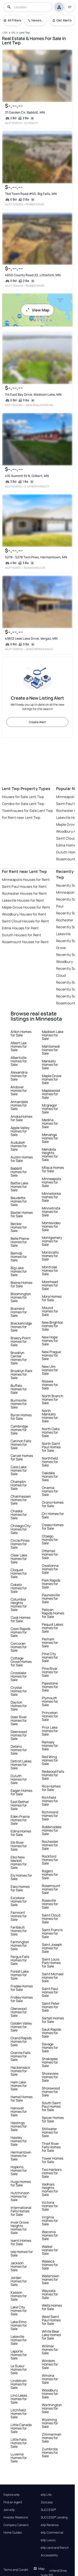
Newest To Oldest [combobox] (37, 20)
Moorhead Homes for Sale (50, 1285)
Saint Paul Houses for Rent (24, 886)
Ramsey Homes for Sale (50, 1745)
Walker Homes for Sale (50, 2250)
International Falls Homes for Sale (21, 2211)
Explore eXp (11, 2494)
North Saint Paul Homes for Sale (51, 1447)
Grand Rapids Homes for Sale (21, 2041)
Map (39, 2568)
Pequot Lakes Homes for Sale (52, 1628)
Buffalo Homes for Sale (19, 1389)
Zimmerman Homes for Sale (51, 2438)
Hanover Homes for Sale (19, 2111)
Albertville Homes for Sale (19, 1061)
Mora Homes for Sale (52, 1298)
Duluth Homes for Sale (19, 1779)
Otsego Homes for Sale (50, 1539)
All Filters (12, 20)
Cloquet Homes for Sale (19, 1573)
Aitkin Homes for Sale (21, 1033)
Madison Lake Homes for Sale (52, 1035)
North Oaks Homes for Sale (51, 1432)
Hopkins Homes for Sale (19, 2170)
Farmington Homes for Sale (20, 1945)
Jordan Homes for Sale (19, 2281)
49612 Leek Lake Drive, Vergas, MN (31, 638)
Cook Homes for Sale (20, 1619)
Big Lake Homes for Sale (19, 1271)
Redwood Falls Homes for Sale (53, 1775)
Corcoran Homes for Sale (19, 1647)
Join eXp (9, 2509)
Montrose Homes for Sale (50, 1270)
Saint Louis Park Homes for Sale (51, 1963)
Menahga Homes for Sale (50, 1138)
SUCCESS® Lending (54, 2517)
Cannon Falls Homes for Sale (21, 1444)
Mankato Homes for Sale (50, 1064)
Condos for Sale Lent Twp (23, 803)
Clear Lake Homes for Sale (19, 1558)
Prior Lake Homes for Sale (50, 1731)
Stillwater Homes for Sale (50, 2132)
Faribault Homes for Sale (19, 1931)
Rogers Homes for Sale (50, 1874)
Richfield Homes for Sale (50, 1801)
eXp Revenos (49, 2524)
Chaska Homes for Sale (19, 1514)
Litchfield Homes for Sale (19, 2413)
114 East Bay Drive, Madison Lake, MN (33, 394)
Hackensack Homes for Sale (20, 2071)
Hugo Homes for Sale (21, 2183)
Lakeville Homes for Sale (19, 2340)
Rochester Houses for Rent (24, 893)
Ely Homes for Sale (21, 1877)
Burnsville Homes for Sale (19, 1404)
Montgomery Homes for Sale (52, 1241)
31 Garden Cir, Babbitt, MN (25, 112)
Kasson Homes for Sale (19, 2296)
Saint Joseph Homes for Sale (52, 1948)
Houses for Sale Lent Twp (23, 796)
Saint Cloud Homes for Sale (51, 1918)
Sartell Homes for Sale (53, 2020)
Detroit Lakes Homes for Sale (21, 1764)
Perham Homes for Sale (50, 1642)
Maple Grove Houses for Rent (26, 907)
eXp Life (46, 2494)
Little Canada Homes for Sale (21, 2428)
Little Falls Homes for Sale (19, 2443)
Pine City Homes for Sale (50, 1657)
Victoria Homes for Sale (50, 2206)
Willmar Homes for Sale (50, 2349)
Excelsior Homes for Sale (19, 1901)
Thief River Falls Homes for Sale (51, 2147)
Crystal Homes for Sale (19, 1691)
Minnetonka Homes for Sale (51, 1197)
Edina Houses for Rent (20, 928)
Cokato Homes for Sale (19, 1588)
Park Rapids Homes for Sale (51, 1584)
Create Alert (37, 722)
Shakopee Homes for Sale (50, 2062)
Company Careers (15, 2524)
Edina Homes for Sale (21, 1833)
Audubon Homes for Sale (19, 1146)
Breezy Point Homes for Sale (21, 1341)
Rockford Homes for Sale (50, 1860)
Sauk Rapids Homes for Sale (51, 2033)
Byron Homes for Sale (21, 1417)
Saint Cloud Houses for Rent (25, 921)
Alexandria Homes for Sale (19, 1076)
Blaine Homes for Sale (21, 1284)
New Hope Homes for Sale (50, 1340)
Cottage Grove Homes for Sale (21, 1661)
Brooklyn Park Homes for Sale (21, 1374)
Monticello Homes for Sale (50, 1256)
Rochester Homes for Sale (50, 1845)
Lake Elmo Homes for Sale (19, 2325)
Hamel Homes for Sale (21, 2098)
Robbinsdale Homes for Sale (51, 1830)
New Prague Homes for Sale (51, 1355)
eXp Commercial (52, 2532)
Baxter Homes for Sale (22, 1214)
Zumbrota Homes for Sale (50, 2452)
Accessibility (49, 2555)
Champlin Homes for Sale (19, 1485)
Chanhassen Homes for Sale (21, 1500)
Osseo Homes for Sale (52, 1526)
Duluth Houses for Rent (21, 935)
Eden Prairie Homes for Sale (20, 1820)
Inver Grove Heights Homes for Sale (20, 2227)
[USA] (5, 33)
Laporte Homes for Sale (19, 2355)
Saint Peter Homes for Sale (51, 2007)
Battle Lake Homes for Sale (19, 1186)
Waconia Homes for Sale (50, 2235)
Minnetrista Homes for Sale (51, 1211)
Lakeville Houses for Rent (23, 900)
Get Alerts (62, 20)
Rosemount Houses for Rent (25, 942)
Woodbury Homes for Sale (50, 2393)
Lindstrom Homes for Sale (19, 2384)
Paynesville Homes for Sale (51, 1598)
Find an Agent (12, 2502)
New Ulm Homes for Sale (50, 1370)
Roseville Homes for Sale (50, 1904)
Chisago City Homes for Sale (21, 1529)
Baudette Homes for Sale (19, 1201)
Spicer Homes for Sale (53, 2119)
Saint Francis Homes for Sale (52, 1933)
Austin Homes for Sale (22, 1159)
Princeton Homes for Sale (50, 1716)
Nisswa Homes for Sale (50, 1385)
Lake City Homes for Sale (19, 2310)
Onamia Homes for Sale (50, 1491)
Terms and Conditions (18, 2569)
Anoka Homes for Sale (21, 1118)
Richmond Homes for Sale (50, 1815)
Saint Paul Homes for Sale (50, 1992)
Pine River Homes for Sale (50, 1672)
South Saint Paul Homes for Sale (51, 2106)
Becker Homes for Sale (19, 1227)
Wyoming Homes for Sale (50, 2423)
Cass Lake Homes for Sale (19, 1470)
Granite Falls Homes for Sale (20, 2056)
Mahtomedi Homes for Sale (51, 1050)
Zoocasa (47, 2502)
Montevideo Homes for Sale (51, 1226)
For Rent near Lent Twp (21, 817)
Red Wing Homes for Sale (50, 1760)
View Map (37, 310)
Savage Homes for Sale (50, 2047)
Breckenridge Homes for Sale (21, 1327)
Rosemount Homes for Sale (51, 1889)
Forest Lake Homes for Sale (20, 1975)
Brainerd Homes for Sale (19, 1312)
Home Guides (12, 2532)
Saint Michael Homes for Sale (52, 1977)
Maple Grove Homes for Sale (51, 1079)
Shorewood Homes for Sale (51, 2091)
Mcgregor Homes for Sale (50, 1109)
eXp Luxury (48, 2540)
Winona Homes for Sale (50, 2379)
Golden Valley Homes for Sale (21, 2027)
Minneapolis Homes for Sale (51, 1182)
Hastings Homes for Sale (19, 2126)
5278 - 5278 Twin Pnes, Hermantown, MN (36, 557)
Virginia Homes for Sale (50, 2220)
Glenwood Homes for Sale (19, 2012)
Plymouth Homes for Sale (50, 1701)
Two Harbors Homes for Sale (52, 2173)
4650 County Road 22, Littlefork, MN (32, 275)
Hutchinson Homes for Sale (20, 2196)
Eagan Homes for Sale (21, 1792)
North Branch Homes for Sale (52, 1399)
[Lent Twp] (24, 33)
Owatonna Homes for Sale (50, 1569)
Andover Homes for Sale (19, 1090)
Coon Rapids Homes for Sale (20, 1632)
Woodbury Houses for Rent (24, 914)
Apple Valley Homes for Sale (20, 1131)
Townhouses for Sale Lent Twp (27, 810)
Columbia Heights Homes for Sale (19, 1604)
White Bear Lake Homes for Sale (51, 2335)
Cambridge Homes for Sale (19, 1430)
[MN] (13, 33)
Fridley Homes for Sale (22, 1999)
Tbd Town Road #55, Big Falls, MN (31, 193)
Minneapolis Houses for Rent (26, 879)
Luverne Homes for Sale (19, 2458)
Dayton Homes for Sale (19, 1706)
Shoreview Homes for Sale (50, 2077)
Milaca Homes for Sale (53, 1169)
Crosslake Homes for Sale (19, 1676)
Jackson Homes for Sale (19, 2266)
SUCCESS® (48, 2509)
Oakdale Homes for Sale (50, 1476)
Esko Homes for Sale (20, 1888)
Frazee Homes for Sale (22, 1988)
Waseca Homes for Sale (50, 2265)
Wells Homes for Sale (52, 2307)
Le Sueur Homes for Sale (19, 2369)
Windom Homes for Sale (50, 2364)
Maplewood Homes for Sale (51, 1094)
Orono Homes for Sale (52, 1504)
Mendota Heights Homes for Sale (50, 1154)
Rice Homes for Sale (51, 1788)
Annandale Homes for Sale (19, 1105)
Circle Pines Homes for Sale (20, 1544)
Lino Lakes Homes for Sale (19, 2399)
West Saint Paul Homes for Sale (51, 2320)
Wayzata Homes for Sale (50, 2294)
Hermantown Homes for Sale (21, 2156)
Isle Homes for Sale (22, 2253)
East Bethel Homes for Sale (20, 1805)
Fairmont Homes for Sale (19, 1916)
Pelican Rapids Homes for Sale (53, 1613)
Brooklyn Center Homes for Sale (19, 1357)
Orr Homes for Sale (53, 1515)
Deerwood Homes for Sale (19, 1735)
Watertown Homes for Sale (50, 2279)
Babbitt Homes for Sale (19, 1172)
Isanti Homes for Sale (21, 2242)
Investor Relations (15, 2517)
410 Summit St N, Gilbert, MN (27, 476)
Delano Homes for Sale (19, 1750)
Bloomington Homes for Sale (21, 1297)
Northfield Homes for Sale (50, 1462)
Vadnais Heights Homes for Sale (50, 2189)
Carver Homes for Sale (22, 1457)
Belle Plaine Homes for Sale (20, 1242)
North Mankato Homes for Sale (50, 1415)
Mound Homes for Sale (50, 1311)
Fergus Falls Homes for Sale (20, 1960)
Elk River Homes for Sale (19, 1846)
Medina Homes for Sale (50, 1123)
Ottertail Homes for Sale (50, 1554)
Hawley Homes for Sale (19, 2141)
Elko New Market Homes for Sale (19, 1862)
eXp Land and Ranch (55, 2547)
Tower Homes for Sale (52, 2160)
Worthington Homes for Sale (52, 2408)
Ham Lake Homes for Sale (19, 2085)
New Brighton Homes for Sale (52, 1326)
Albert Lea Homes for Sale (19, 1046)
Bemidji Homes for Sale (19, 1256)
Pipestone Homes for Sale (50, 1687)
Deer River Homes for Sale (19, 1720)
